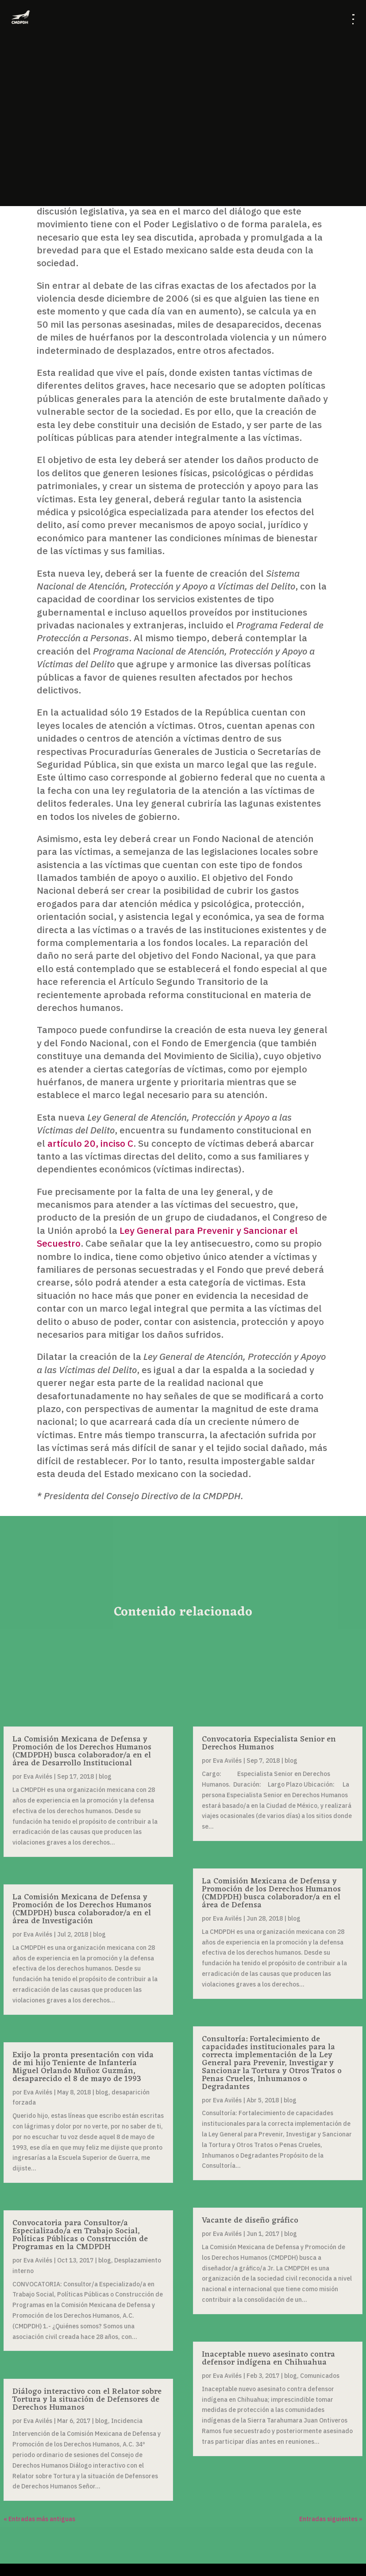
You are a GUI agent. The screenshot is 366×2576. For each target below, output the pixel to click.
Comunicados (319, 2376)
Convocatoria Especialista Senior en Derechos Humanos (269, 1743)
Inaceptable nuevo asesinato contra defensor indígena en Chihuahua (268, 2358)
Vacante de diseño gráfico (250, 2220)
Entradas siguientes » (330, 2519)
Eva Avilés (37, 1776)
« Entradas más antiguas (39, 2519)
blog (105, 1776)
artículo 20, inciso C (90, 1143)
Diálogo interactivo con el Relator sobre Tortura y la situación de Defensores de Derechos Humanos (87, 2400)
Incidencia (127, 2421)
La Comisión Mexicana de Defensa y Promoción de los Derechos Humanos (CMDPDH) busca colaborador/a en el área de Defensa (271, 1893)
